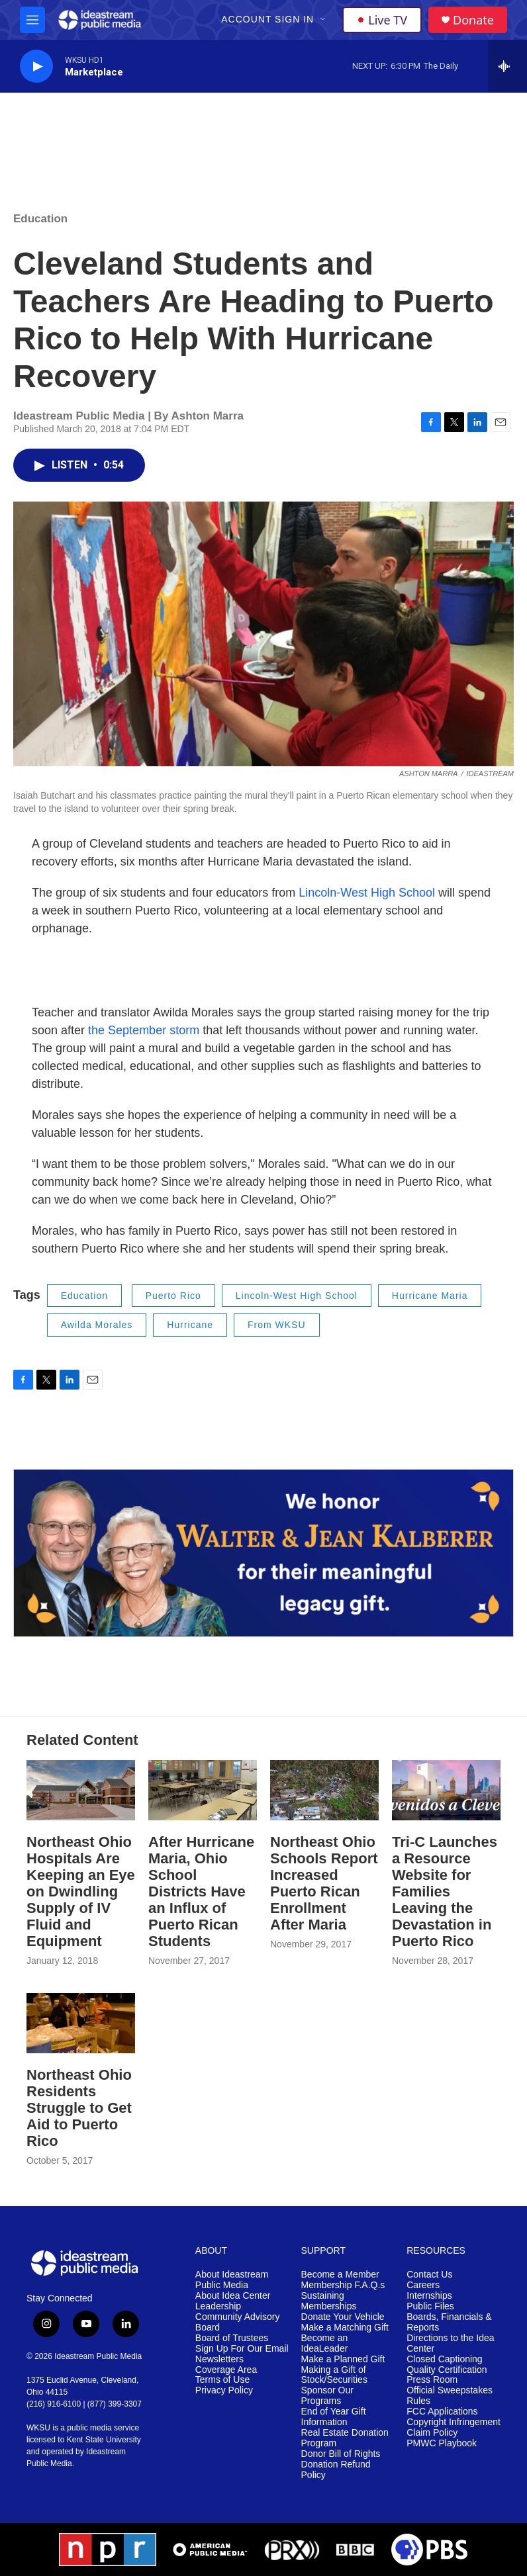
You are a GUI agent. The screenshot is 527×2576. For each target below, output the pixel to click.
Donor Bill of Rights (341, 2454)
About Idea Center (233, 2296)
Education (40, 218)
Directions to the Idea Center (450, 2343)
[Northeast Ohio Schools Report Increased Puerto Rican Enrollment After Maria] (324, 1790)
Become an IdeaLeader (324, 2343)
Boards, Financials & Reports (449, 2322)
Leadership (218, 2306)
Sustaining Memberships (329, 2301)
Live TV (382, 20)
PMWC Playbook (442, 2443)
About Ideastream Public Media (232, 2280)
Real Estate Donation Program (345, 2438)
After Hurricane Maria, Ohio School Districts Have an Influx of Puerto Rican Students (201, 1891)
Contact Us (429, 2275)
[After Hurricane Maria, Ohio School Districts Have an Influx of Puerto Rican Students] (202, 1790)
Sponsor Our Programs (327, 2395)
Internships (429, 2296)
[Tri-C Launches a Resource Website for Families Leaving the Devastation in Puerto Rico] (446, 1790)
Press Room (432, 2380)
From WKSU (277, 1324)
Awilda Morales (97, 1324)
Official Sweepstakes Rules (450, 2395)
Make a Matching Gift (345, 2327)
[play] (36, 66)
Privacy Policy (224, 2390)
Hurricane (190, 1324)
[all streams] (507, 66)
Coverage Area (226, 2370)
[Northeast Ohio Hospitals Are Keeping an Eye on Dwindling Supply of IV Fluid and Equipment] (80, 1790)
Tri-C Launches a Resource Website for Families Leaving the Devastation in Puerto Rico (444, 1891)
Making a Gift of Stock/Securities (334, 2375)
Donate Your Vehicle (343, 2317)
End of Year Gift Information (333, 2417)
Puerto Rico (173, 1295)
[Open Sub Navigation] (323, 20)
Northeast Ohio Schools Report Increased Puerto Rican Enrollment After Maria (324, 1883)
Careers (423, 2285)
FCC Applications (442, 2412)
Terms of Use (222, 2380)
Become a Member (340, 2275)
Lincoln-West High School (368, 892)
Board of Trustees (232, 2338)
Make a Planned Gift (343, 2359)
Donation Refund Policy (336, 2470)
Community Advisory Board (237, 2322)
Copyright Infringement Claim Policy (454, 2427)
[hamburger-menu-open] (32, 20)
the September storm (143, 1030)
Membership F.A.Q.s (343, 2285)
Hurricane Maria (430, 1295)
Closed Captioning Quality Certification (447, 2364)
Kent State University (104, 2439)
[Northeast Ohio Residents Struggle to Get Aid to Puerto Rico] (80, 2023)
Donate (473, 20)
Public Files (430, 2306)
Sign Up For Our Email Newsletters (242, 2354)
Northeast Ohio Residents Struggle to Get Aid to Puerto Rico (79, 2107)
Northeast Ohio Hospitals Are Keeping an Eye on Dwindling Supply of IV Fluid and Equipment (80, 1891)
